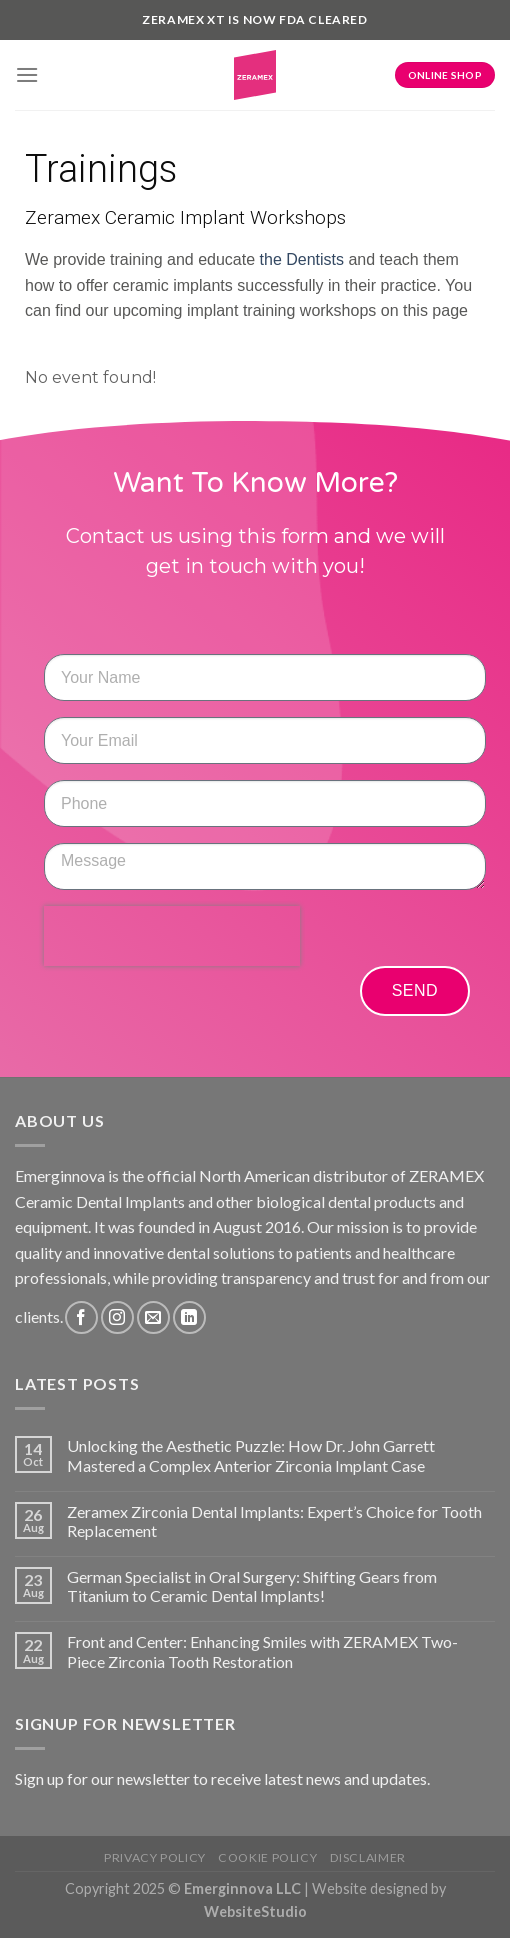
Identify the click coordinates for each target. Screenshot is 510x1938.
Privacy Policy (155, 1857)
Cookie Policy (267, 1857)
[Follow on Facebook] (81, 1317)
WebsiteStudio (255, 1911)
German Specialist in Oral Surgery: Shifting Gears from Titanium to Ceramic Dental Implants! (252, 1586)
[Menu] (27, 74)
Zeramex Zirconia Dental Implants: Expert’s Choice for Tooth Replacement (274, 1521)
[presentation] (172, 936)
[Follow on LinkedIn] (189, 1317)
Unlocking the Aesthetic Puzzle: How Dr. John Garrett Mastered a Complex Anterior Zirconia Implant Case (251, 1455)
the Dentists (302, 259)
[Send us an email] (153, 1317)
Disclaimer (368, 1857)
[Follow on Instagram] (117, 1317)
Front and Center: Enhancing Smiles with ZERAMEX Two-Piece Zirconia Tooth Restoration (262, 1651)
